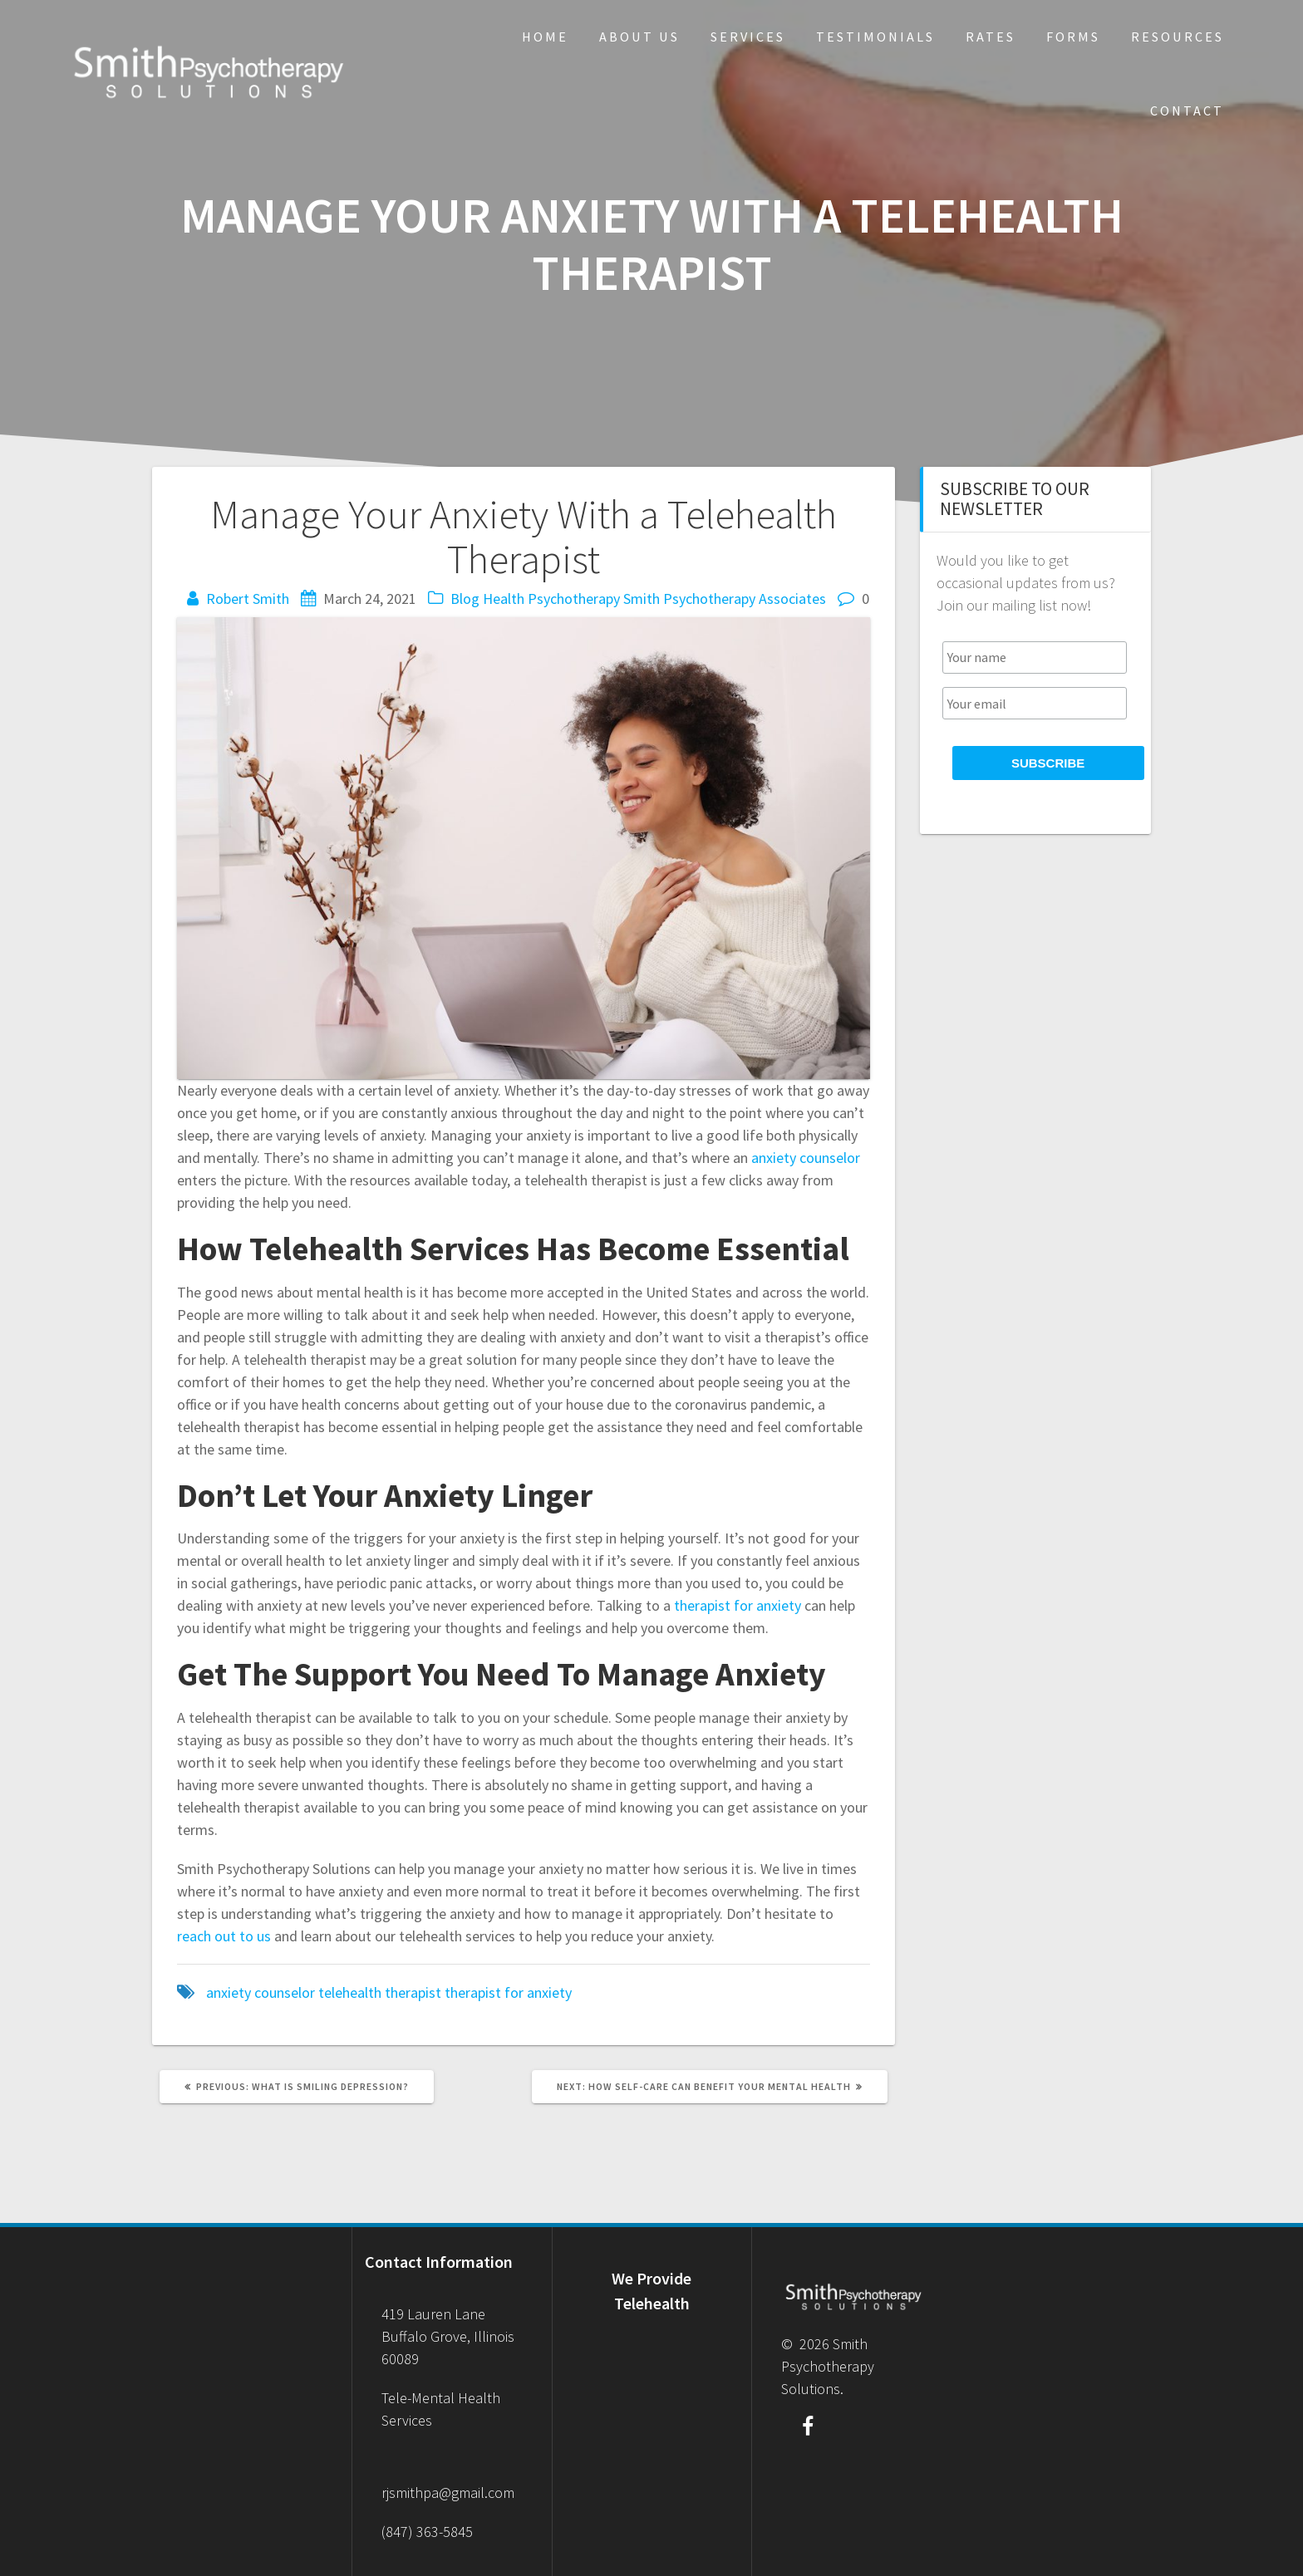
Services (748, 36)
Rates (990, 36)
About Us (639, 36)
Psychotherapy (574, 598)
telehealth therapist (379, 1992)
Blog (464, 598)
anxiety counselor (260, 1992)
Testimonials (875, 36)
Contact (1187, 110)
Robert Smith (247, 598)
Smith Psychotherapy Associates (724, 598)
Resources (1177, 36)
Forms (1073, 36)
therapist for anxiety (508, 1992)
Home (545, 36)
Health (503, 598)
